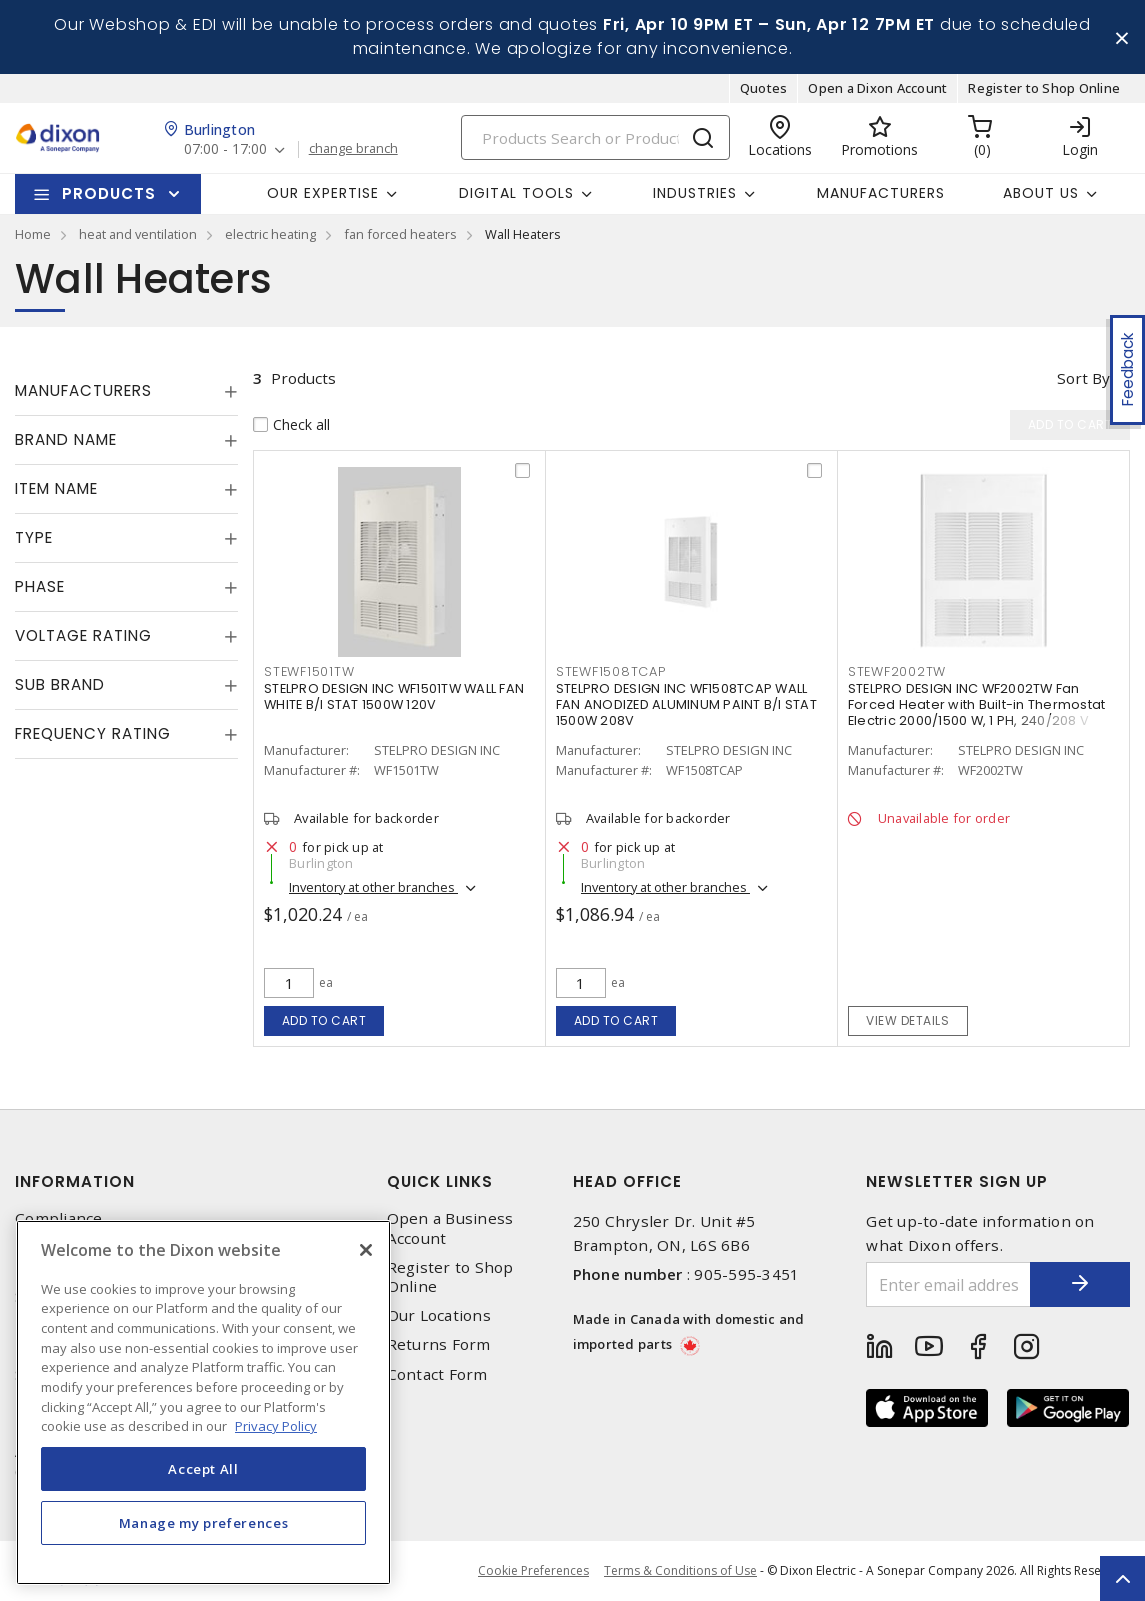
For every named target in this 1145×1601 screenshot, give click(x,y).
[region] (203, 1402)
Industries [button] (695, 193)
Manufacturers (881, 193)
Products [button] (109, 193)
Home (33, 234)
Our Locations (439, 1315)
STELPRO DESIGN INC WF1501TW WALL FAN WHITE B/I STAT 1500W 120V (394, 696)
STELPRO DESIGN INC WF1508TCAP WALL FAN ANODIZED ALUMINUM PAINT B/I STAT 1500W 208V (686, 704)
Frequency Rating (93, 733)
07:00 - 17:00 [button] (225, 149)
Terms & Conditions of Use (680, 1570)
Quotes (764, 88)
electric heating (270, 234)
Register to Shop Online (1044, 88)
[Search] (595, 137)
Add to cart (324, 1020)
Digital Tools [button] (516, 193)
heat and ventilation (138, 234)
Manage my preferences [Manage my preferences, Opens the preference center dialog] (204, 1523)
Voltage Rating (83, 635)
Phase (40, 586)
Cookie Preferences (533, 1571)
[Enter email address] (948, 1284)
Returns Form (439, 1344)
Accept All (203, 1469)
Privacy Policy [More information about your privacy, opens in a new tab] (276, 1426)
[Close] (366, 1250)
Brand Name (66, 439)
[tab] (126, 391)
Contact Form (437, 1374)
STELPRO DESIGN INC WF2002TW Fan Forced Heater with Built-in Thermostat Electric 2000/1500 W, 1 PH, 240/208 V (977, 704)
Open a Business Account (450, 1228)
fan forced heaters (400, 234)
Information (75, 1181)
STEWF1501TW (309, 671)
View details (907, 1020)
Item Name (56, 488)
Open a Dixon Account (877, 88)
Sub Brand (60, 684)
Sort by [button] (1083, 378)
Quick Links (440, 1181)
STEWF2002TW (897, 671)
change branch (353, 149)
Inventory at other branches (373, 887)
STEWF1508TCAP (611, 671)
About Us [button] (1041, 193)
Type (34, 537)
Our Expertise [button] (323, 193)
